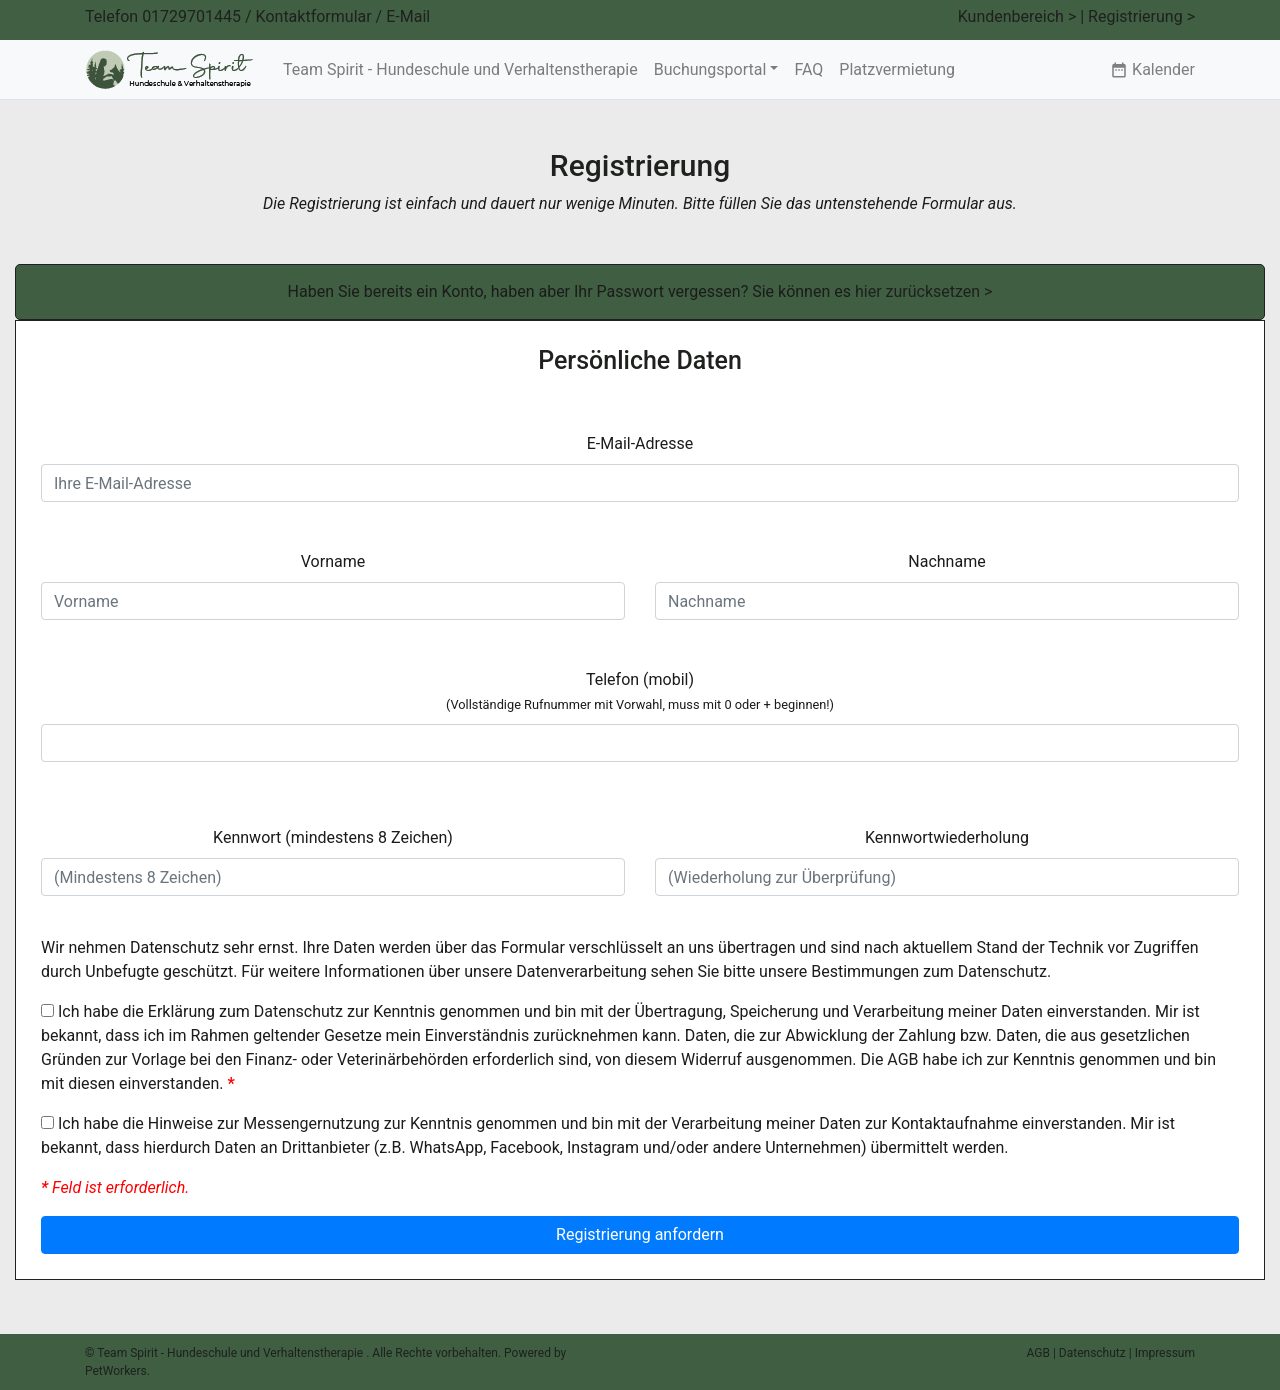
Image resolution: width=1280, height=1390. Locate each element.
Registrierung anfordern (640, 1234)
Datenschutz (1002, 971)
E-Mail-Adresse (640, 443)
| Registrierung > (1137, 16)
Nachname (946, 561)
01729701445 (191, 16)
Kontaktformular (314, 16)
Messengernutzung (311, 1123)
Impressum (1165, 1353)
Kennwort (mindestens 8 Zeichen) (333, 837)
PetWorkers (116, 1371)
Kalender (1152, 69)
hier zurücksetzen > (924, 291)
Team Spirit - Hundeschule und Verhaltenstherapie (460, 69)
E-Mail (408, 16)
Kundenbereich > (1017, 16)
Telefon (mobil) (640, 691)
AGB (902, 1059)
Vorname (333, 561)
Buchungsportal (710, 69)
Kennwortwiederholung (947, 837)
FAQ (808, 69)
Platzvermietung (897, 69)
